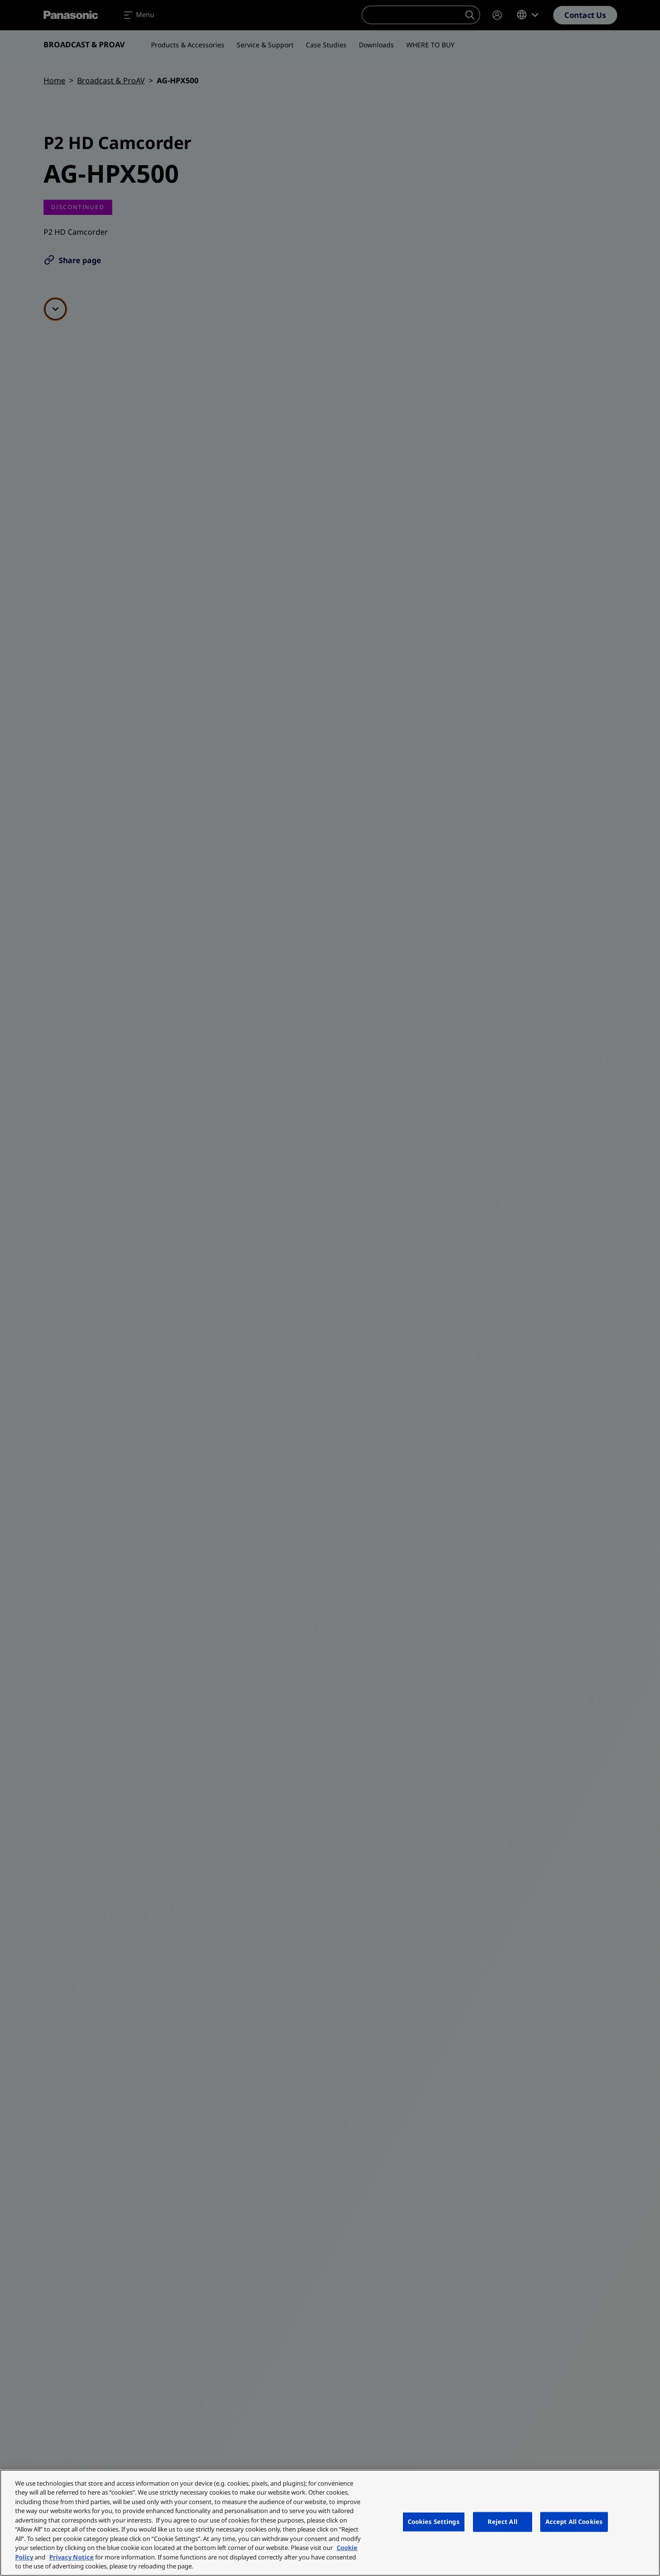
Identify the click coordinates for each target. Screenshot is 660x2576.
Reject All (502, 2521)
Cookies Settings (434, 2521)
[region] (330, 2523)
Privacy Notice (71, 2557)
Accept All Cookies (574, 2521)
